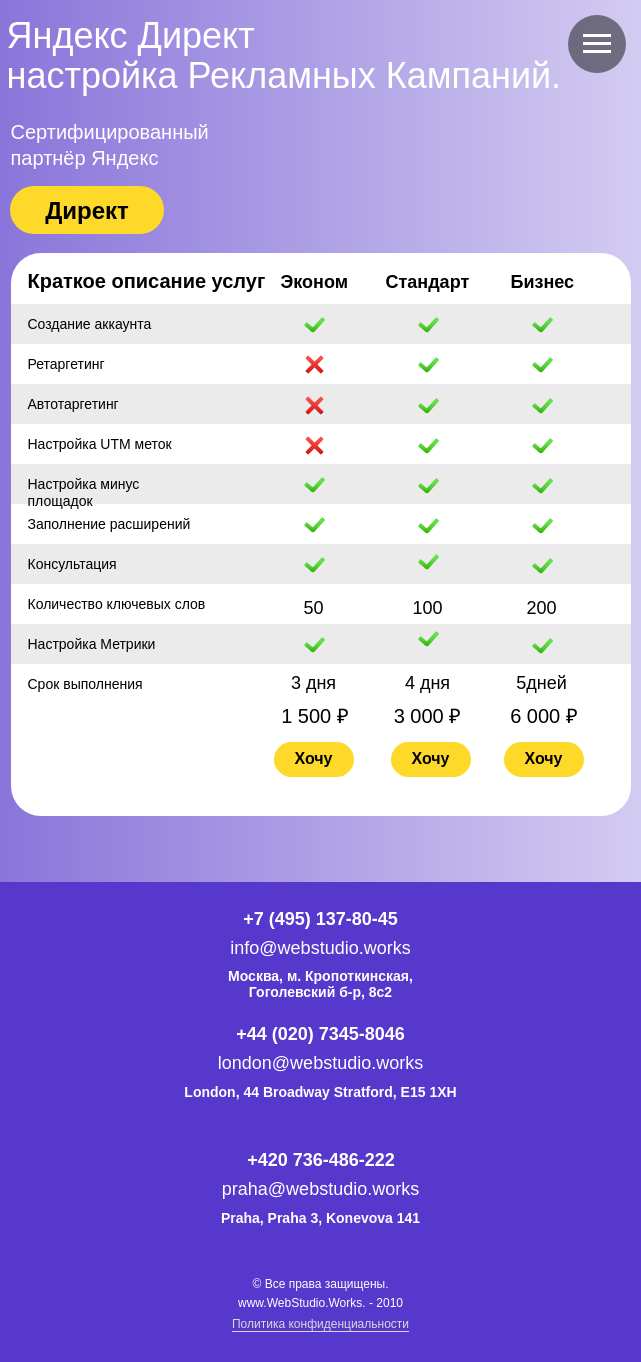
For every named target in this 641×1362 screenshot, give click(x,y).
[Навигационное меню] (597, 44)
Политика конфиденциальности (320, 1324)
